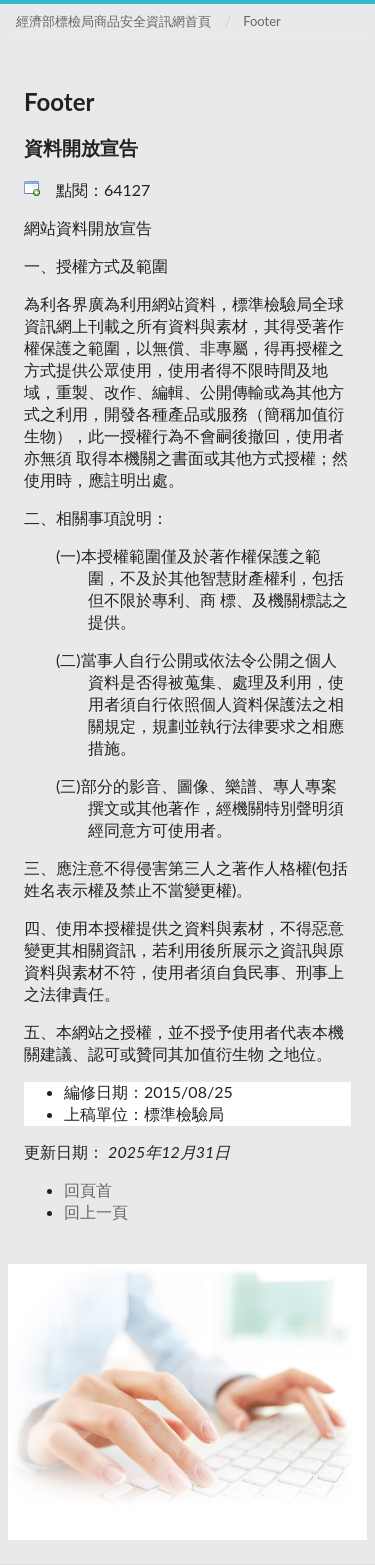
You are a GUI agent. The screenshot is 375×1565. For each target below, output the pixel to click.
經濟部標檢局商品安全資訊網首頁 (113, 21)
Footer (262, 21)
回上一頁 (96, 1211)
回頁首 (88, 1189)
